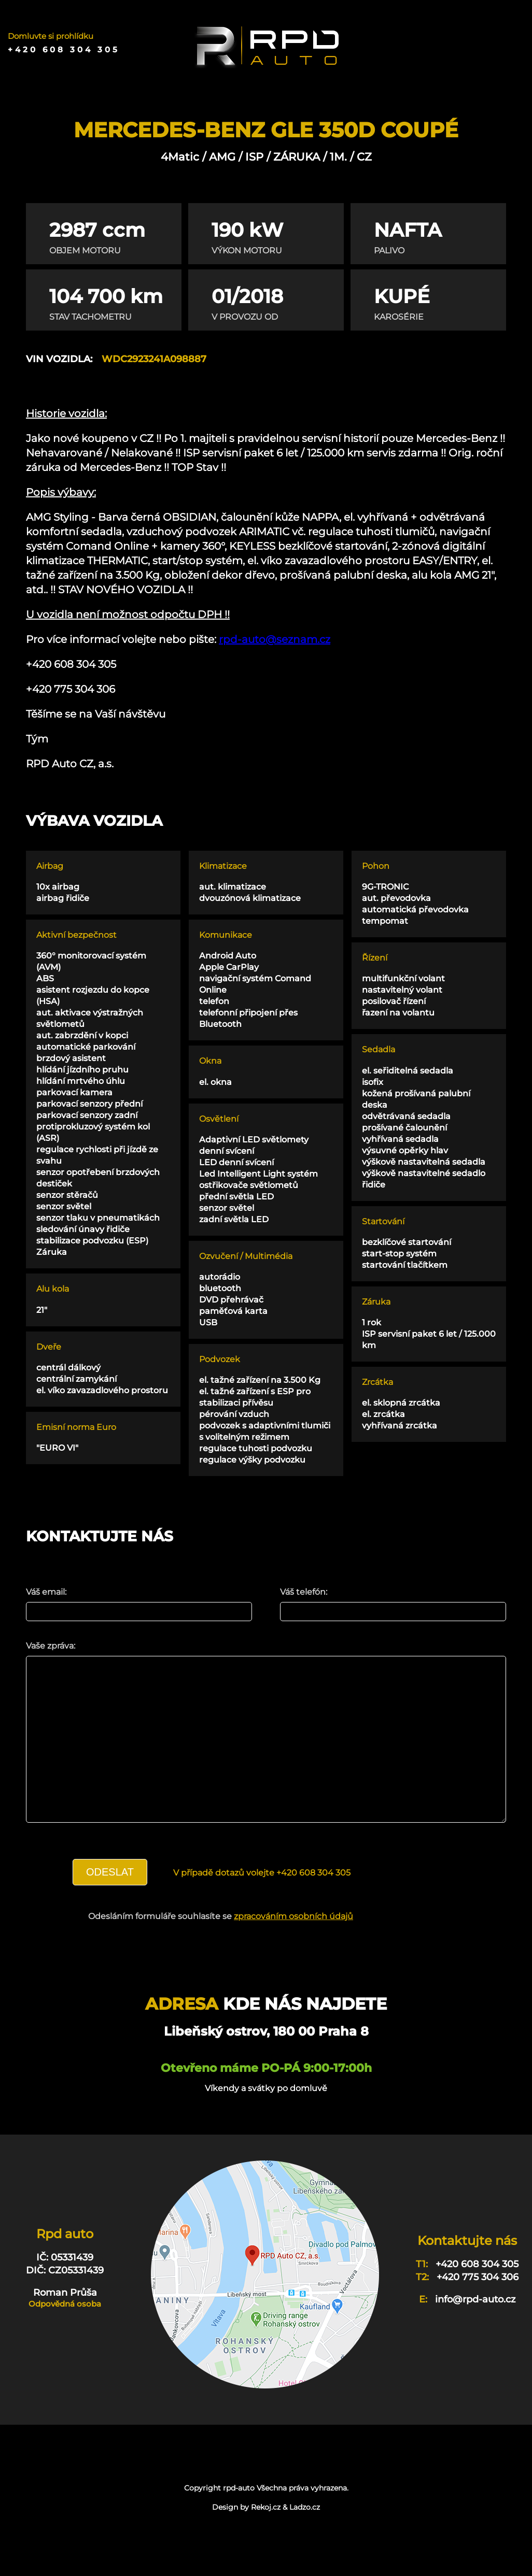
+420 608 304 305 (64, 49)
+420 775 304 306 (478, 2308)
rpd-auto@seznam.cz (274, 639)
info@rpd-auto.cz (475, 2330)
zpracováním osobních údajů (293, 1947)
